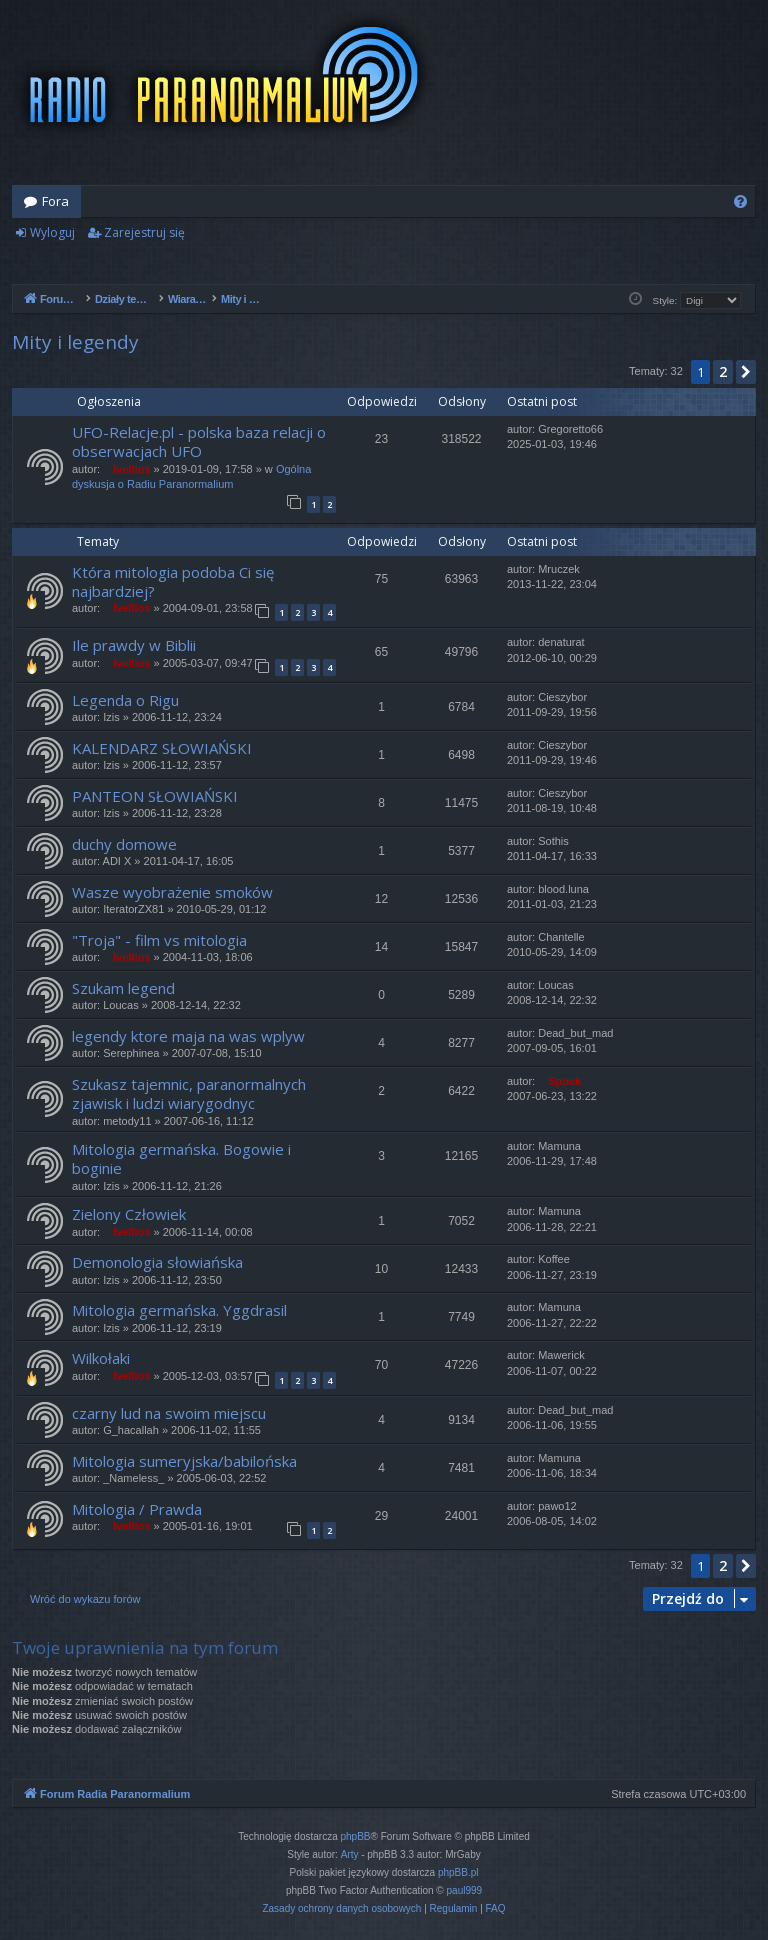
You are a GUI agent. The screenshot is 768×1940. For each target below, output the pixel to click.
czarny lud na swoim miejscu (169, 1413)
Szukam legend (123, 988)
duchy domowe (124, 844)
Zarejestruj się (144, 232)
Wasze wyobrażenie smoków (172, 892)
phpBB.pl (458, 1872)
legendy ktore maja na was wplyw (188, 1036)
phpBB (356, 1836)
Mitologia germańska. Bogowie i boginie (181, 1158)
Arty (350, 1854)
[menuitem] (740, 201)
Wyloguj (52, 232)
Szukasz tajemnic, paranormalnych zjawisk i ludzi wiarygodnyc (189, 1093)
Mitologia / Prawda (137, 1509)
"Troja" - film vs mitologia (159, 940)
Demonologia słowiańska (157, 1262)
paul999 (465, 1890)
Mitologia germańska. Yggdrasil (179, 1310)
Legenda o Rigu (125, 700)
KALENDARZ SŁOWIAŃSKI (162, 748)
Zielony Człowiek (129, 1214)
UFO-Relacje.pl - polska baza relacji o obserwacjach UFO (199, 441)
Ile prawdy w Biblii (134, 645)
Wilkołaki (101, 1358)
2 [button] (723, 371)
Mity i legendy (75, 342)
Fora (55, 201)
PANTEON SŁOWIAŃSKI (155, 796)
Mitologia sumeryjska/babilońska (184, 1461)
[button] (746, 372)
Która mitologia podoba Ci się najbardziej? (173, 581)
